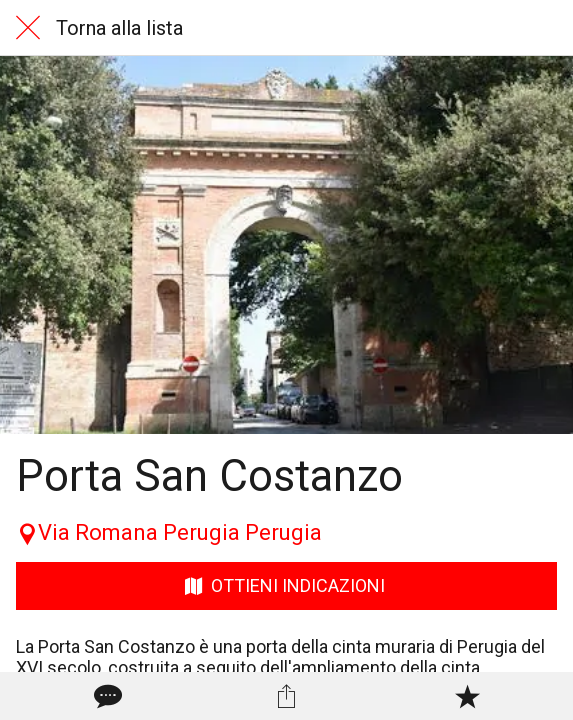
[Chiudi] (28, 28)
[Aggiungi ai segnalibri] (467, 696)
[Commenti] (106, 696)
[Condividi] (286, 696)
